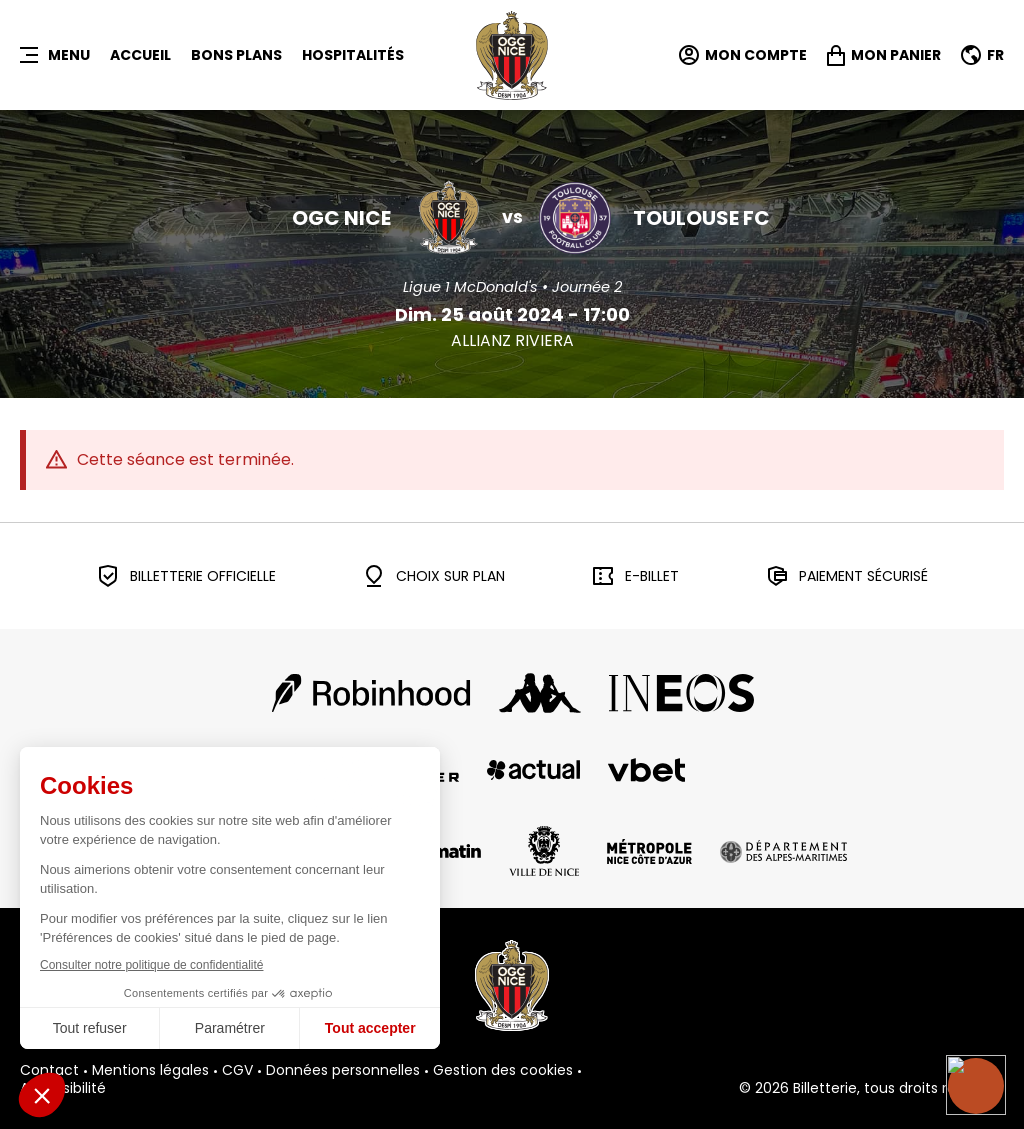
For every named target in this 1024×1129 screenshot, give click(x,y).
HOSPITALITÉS (353, 55)
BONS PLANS (236, 55)
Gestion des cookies (503, 1071)
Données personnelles (343, 1071)
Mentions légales (150, 1071)
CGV (237, 1071)
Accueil (140, 55)
